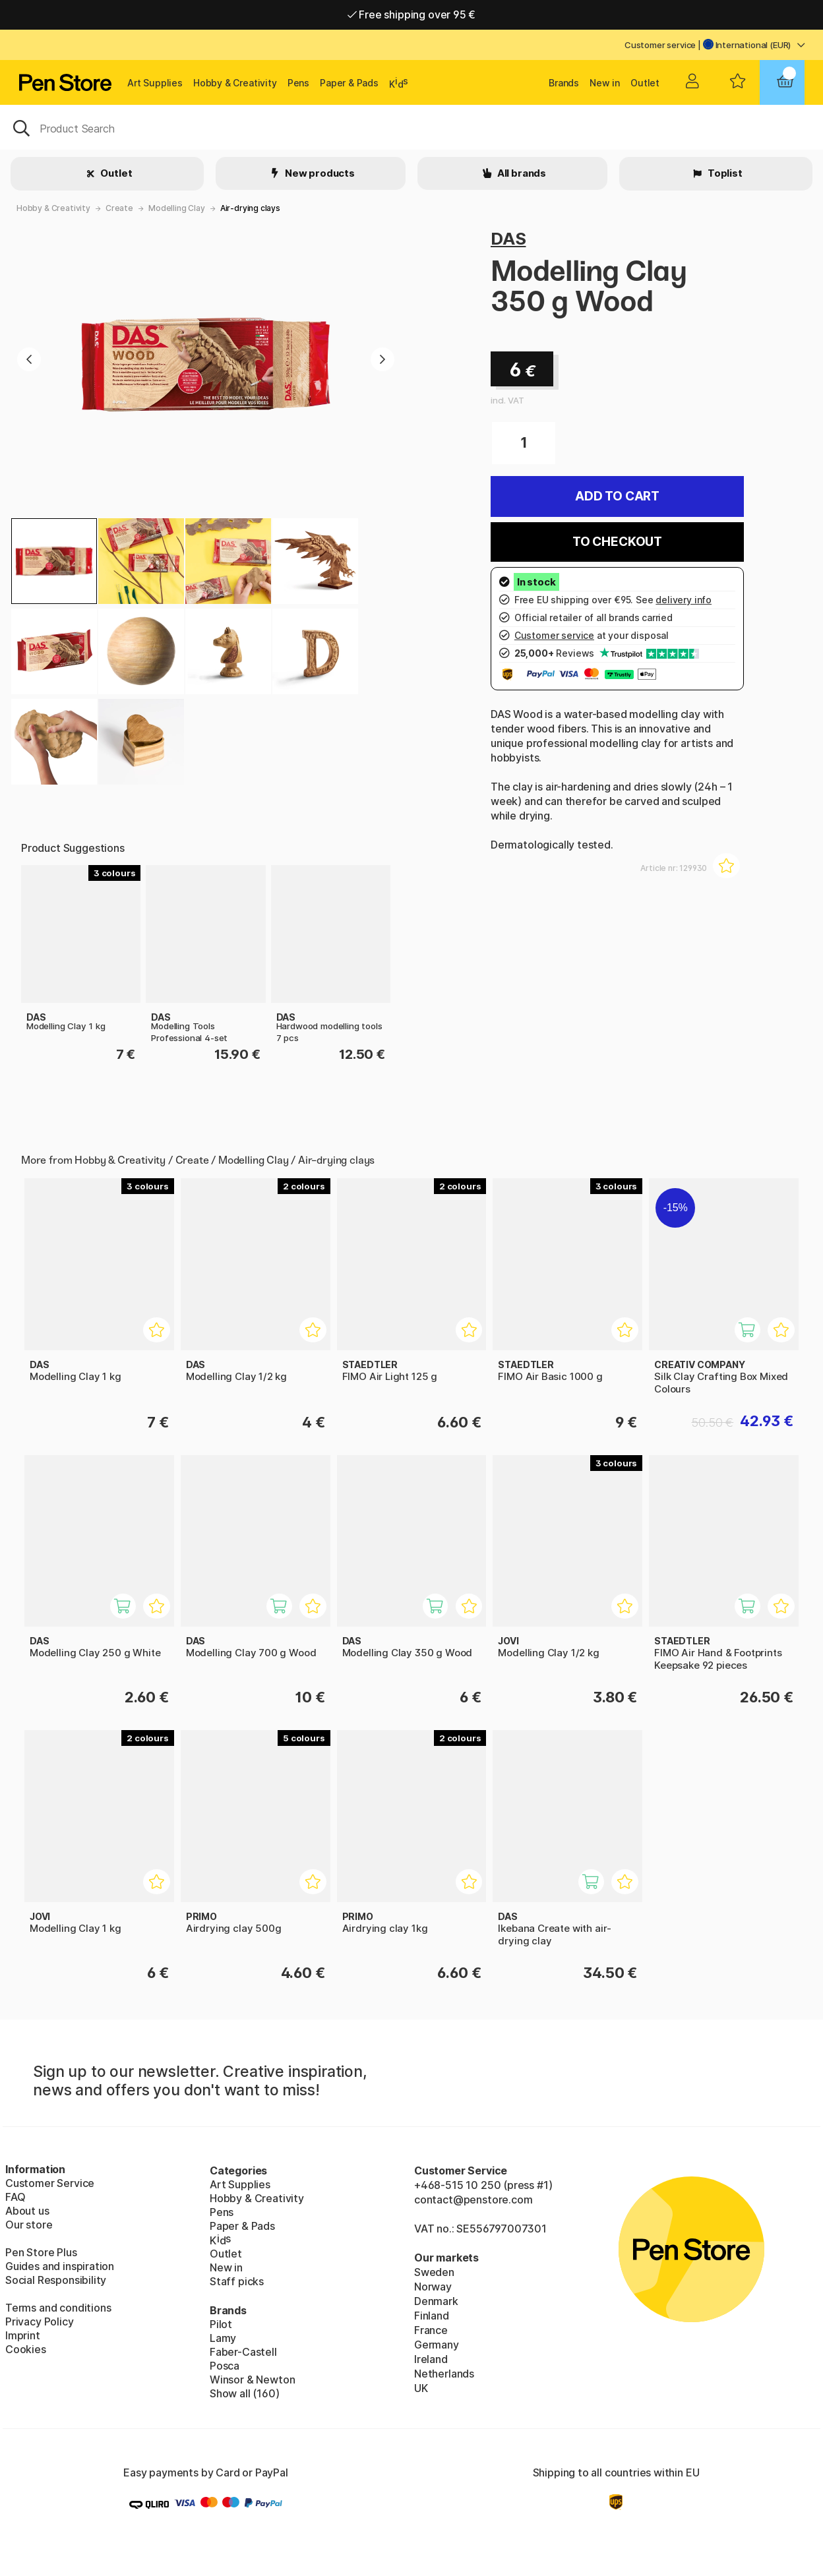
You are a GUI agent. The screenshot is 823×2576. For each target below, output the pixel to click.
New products (319, 173)
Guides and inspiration (59, 2266)
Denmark (436, 2301)
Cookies (25, 2349)
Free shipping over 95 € (412, 14)
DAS (508, 238)
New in (605, 82)
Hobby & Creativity (235, 82)
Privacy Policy (39, 2321)
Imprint (22, 2335)
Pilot (221, 2324)
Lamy (223, 2338)
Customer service (660, 45)
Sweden (434, 2272)
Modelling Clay (176, 208)
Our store (28, 2224)
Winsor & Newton (252, 2379)
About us (27, 2210)
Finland (431, 2315)
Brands (564, 82)
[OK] (411, 127)
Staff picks (237, 2281)
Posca (224, 2365)
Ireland (431, 2359)
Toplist (724, 173)
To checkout (617, 541)
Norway (433, 2286)
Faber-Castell (243, 2351)
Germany (436, 2344)
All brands (520, 173)
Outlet (644, 82)
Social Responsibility (55, 2280)
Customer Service (49, 2183)
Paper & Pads (349, 82)
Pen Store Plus (41, 2252)
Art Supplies (155, 82)
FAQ (15, 2196)
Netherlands (444, 2373)
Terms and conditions (58, 2307)
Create (119, 208)
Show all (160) (245, 2393)
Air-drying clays (250, 208)
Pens (298, 82)
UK (421, 2388)
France (431, 2330)
